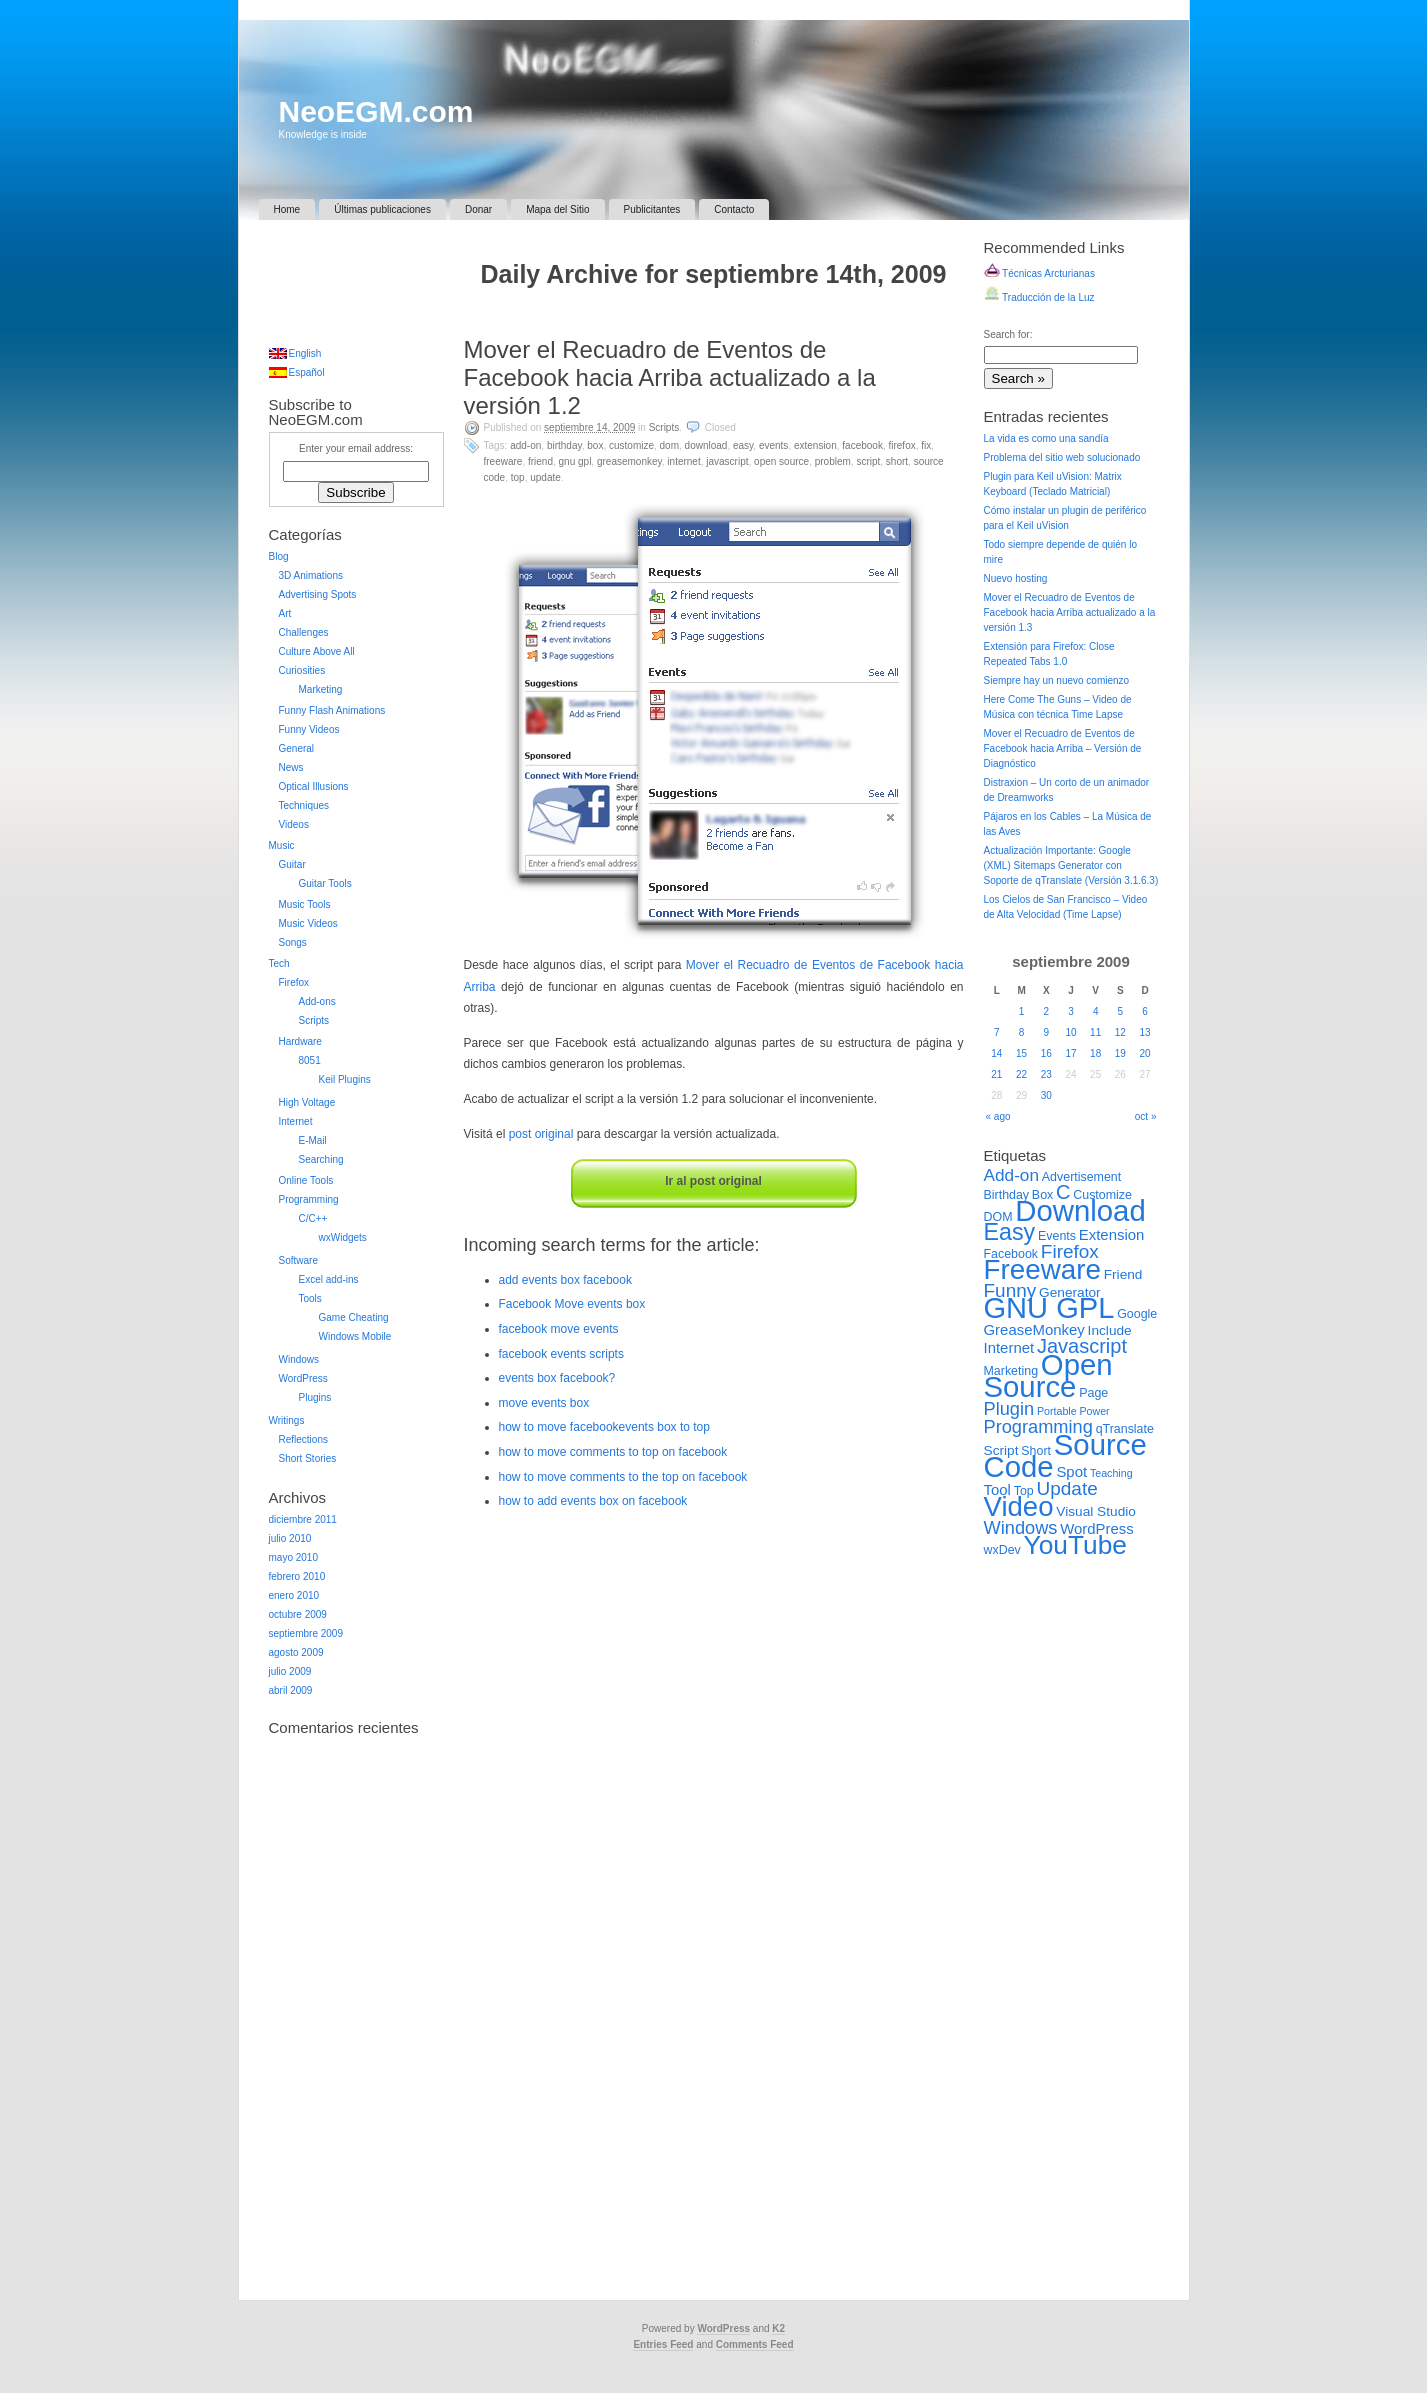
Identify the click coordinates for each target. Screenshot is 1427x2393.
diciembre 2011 (303, 1519)
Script (868, 461)
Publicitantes (652, 209)
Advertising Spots (318, 594)
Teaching (1111, 1473)
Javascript (727, 461)
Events (773, 445)
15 (1021, 1053)
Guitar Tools (325, 883)
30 (1046, 1095)
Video (1019, 1506)
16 (1046, 1053)
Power (1094, 1411)
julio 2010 (290, 1538)
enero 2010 (294, 1595)
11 (1095, 1032)
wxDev (1002, 1550)
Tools (310, 1298)
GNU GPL (575, 461)
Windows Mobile (355, 1336)
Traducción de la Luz (1039, 297)
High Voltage (307, 1102)
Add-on (525, 445)
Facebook (862, 445)
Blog (279, 556)
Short (897, 461)
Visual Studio (1096, 1511)
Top (518, 477)
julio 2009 (290, 1671)
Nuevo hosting (1016, 578)
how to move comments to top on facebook (613, 1452)
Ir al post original (713, 1181)
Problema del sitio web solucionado (1062, 457)
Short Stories (308, 1458)
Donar (478, 209)
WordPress (303, 1378)
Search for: (1008, 334)
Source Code (1065, 1455)
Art (285, 613)
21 (996, 1074)
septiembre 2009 (306, 1633)
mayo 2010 (293, 1557)
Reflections (303, 1439)
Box (595, 445)
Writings (287, 1420)
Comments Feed (755, 2344)
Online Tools (306, 1180)
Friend (540, 461)
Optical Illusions (314, 786)
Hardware (300, 1041)
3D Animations (311, 575)
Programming (309, 1199)
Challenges (304, 632)
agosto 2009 (296, 1652)
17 (1070, 1053)
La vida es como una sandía (1046, 438)
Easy (743, 445)
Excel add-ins (329, 1279)
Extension (815, 445)
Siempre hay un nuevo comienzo (1057, 680)
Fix (926, 445)
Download (706, 445)
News (291, 767)
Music (282, 845)
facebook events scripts (561, 1354)
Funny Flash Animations (332, 710)
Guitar (292, 864)
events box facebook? (557, 1378)
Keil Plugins (345, 1079)
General (297, 748)
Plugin (1009, 1408)
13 (1145, 1032)
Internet (683, 461)
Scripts (664, 427)
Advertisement (1081, 1177)
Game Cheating (354, 1317)
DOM (669, 445)
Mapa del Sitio (557, 209)
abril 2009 (291, 1690)
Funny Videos (309, 729)
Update (545, 477)
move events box (544, 1403)
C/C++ (313, 1218)
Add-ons (317, 1001)
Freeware (503, 461)
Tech (279, 963)
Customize (631, 445)
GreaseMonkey (629, 461)
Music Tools (305, 904)
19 (1120, 1053)
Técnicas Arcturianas (1039, 273)
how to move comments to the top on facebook (623, 1477)
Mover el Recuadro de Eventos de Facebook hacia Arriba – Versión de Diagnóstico (1063, 748)
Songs (293, 942)
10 (1070, 1032)
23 (1046, 1074)
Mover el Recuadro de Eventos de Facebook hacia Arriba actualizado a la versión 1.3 (1070, 612)
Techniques (304, 805)
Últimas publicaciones (382, 209)
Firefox (901, 445)
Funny (1010, 1290)
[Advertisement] (714, 316)
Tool (997, 1489)
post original (541, 1134)
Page (1093, 1393)
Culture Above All (317, 651)
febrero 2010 (297, 1576)
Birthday (564, 445)
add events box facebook (565, 1280)
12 (1120, 1032)
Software (298, 1260)
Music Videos (308, 923)
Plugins (315, 1397)
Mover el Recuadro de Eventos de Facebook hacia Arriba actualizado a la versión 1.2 (670, 377)
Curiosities (302, 670)
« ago (998, 1116)
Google (1137, 1314)
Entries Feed (663, 2344)
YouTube (1075, 1545)
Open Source (781, 461)
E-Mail (313, 1140)
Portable (1057, 1411)
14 (996, 1053)
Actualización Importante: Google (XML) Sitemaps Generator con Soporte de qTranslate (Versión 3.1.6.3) (1071, 865)
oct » (1146, 1116)
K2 (778, 2328)
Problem (833, 461)
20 (1145, 1053)
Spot (1071, 1471)
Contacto (734, 209)
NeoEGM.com (376, 111)
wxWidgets (343, 1237)
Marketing (321, 689)
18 (1095, 1053)
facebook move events (559, 1329)
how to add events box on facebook (593, 1501)
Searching (321, 1159)
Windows (299, 1359)
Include (1110, 1330)
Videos (294, 824)
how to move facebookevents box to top (604, 1427)
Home (287, 209)
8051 (310, 1060)
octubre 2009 (298, 1614)
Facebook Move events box (572, 1304)
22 (1021, 1074)
